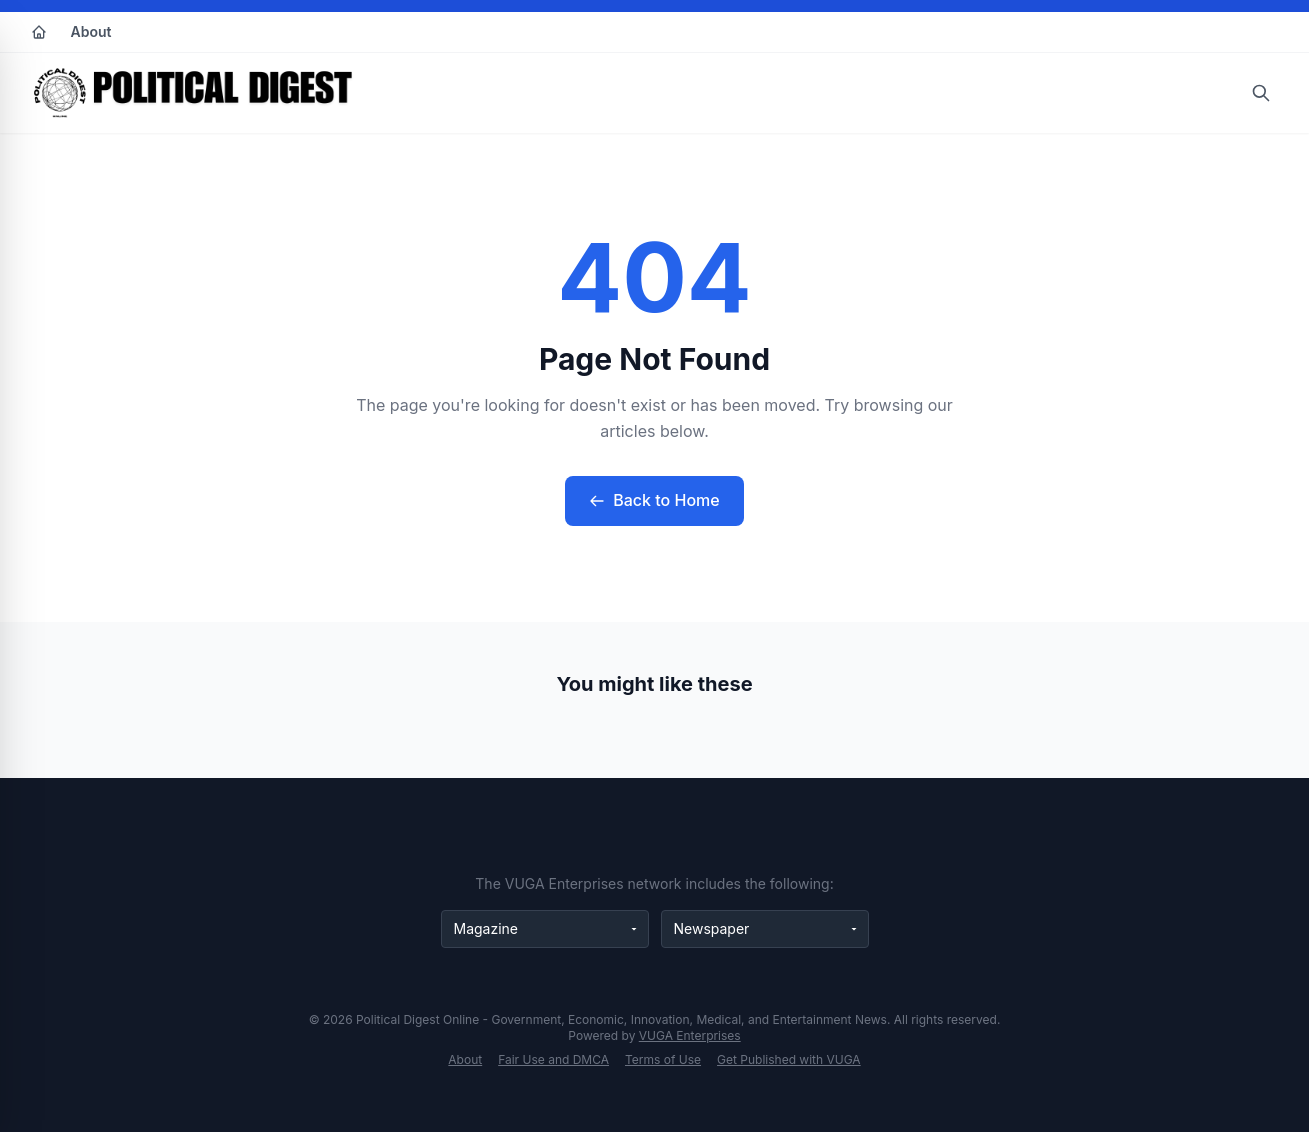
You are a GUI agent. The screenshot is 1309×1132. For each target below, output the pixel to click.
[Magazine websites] (545, 929)
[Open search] (1261, 93)
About (91, 31)
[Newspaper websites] (765, 929)
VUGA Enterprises (690, 1035)
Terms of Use (663, 1059)
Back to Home (654, 500)
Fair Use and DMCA (553, 1059)
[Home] (39, 32)
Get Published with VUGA (789, 1059)
